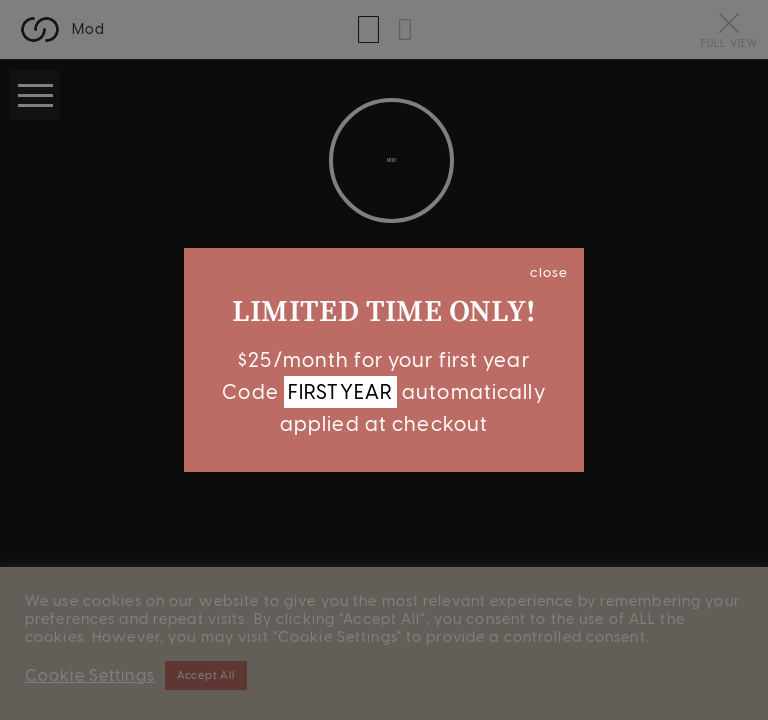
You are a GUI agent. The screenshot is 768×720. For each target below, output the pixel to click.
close (549, 272)
